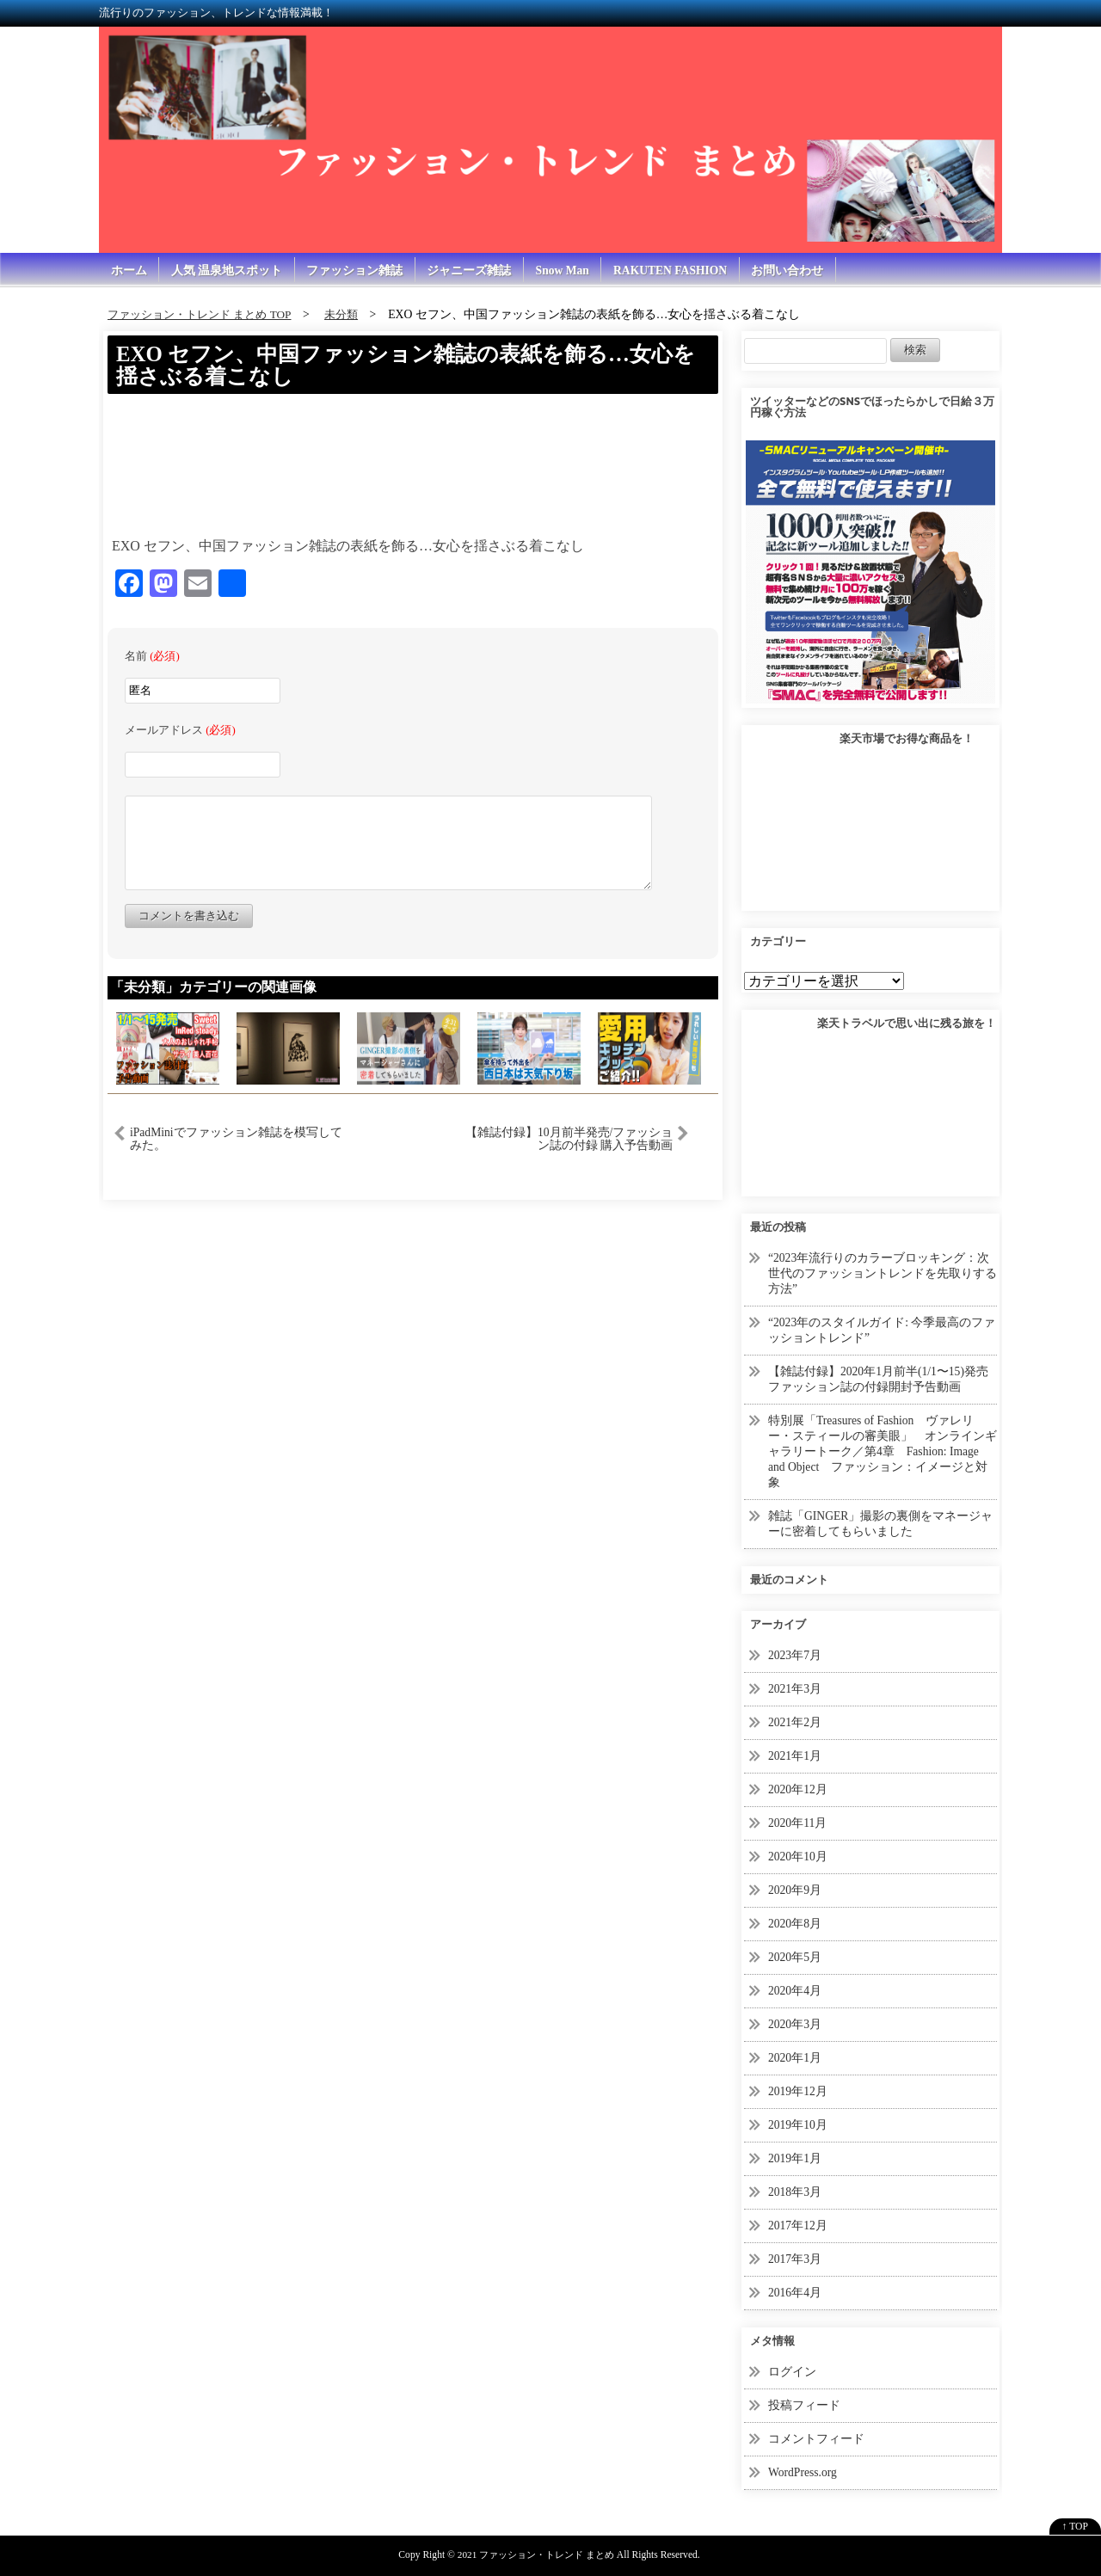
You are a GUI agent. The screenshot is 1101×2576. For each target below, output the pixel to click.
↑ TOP (1074, 2511)
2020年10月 (798, 1848)
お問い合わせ (797, 270)
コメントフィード (816, 2424)
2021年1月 (795, 1749)
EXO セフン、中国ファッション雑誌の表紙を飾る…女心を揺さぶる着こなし (404, 366)
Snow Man (566, 270)
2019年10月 (798, 2113)
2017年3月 (795, 2246)
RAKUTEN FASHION (677, 270)
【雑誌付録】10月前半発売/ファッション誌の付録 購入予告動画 (569, 1140)
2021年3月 (795, 1683)
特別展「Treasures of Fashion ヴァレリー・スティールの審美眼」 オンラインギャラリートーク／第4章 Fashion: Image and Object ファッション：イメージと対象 (882, 1448)
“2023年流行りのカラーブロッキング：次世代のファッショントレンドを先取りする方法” (882, 1273)
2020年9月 (795, 1882)
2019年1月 (795, 2147)
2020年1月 (795, 2047)
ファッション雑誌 (357, 270)
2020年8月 (795, 1915)
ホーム (129, 270)
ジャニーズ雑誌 (472, 270)
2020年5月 (795, 1948)
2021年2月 (795, 1716)
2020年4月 (795, 1981)
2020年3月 (795, 2014)
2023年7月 (795, 1650)
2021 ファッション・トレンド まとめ (535, 2539)
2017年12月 (798, 2213)
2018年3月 (795, 2179)
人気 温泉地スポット (228, 270)
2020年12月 (798, 1782)
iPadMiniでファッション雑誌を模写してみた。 (236, 1140)
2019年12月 (798, 2081)
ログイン (792, 2358)
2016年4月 (795, 2279)
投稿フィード (804, 2391)
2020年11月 (797, 1816)
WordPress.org (803, 2457)
